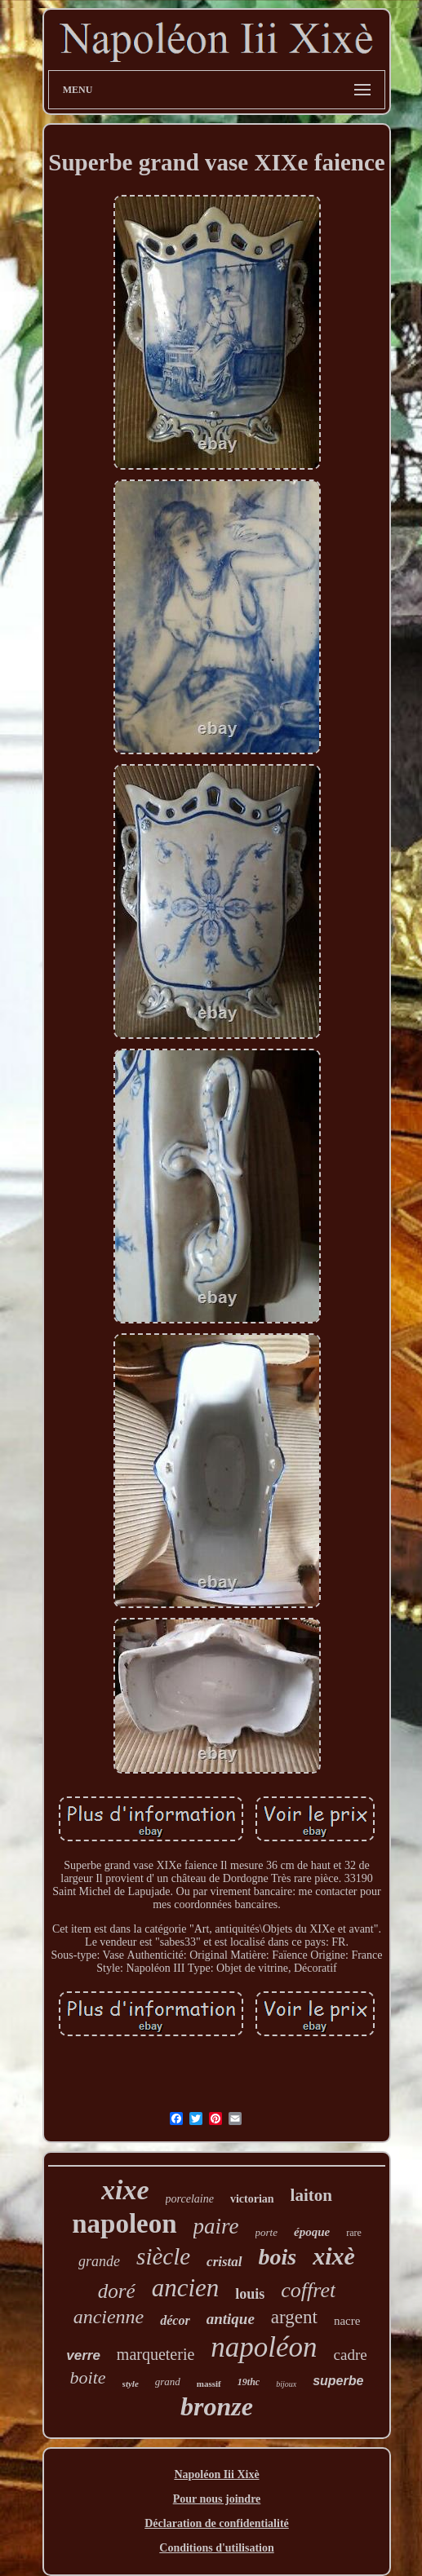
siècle (163, 2256)
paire (216, 2226)
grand (167, 2381)
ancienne (108, 2316)
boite (88, 2377)
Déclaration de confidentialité (216, 2523)
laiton (311, 2195)
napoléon (264, 2347)
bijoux (286, 2383)
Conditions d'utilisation (216, 2548)
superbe (338, 2381)
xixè (334, 2255)
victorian (252, 2199)
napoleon (124, 2223)
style (130, 2383)
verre (83, 2355)
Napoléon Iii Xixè (216, 2474)
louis (249, 2294)
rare (354, 2232)
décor (174, 2320)
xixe (125, 2190)
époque (312, 2231)
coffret (308, 2290)
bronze (216, 2406)
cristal (224, 2261)
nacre (347, 2320)
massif (209, 2383)
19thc (249, 2382)
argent (294, 2317)
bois (278, 2256)
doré (116, 2291)
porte (266, 2232)
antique (231, 2318)
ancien (186, 2287)
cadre (350, 2354)
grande (99, 2261)
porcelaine (190, 2199)
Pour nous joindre (217, 2499)
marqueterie (156, 2354)
